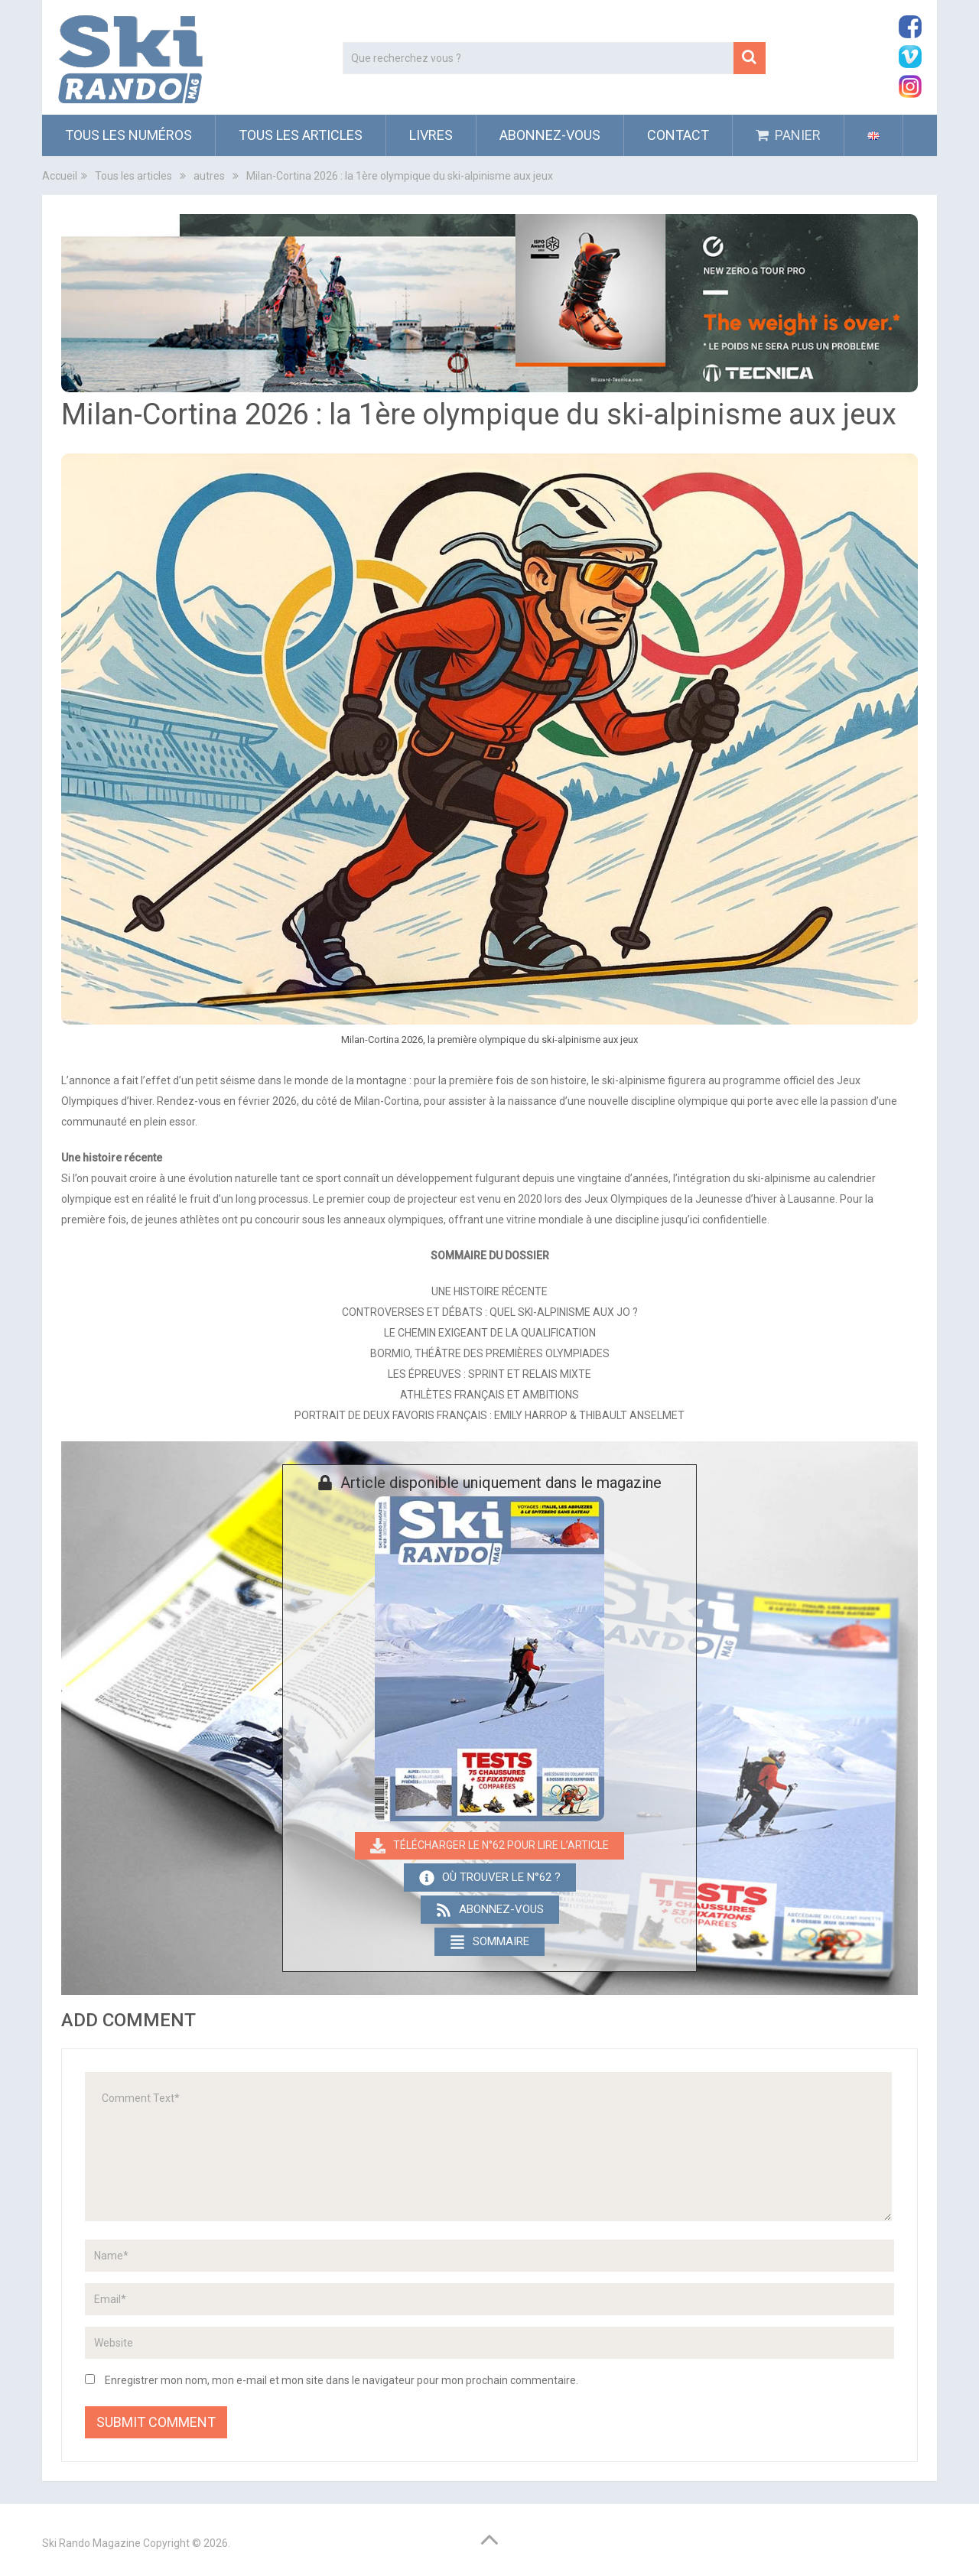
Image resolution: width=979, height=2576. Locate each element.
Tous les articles (301, 135)
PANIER (788, 135)
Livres (431, 135)
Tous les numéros (128, 135)
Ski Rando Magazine (91, 2543)
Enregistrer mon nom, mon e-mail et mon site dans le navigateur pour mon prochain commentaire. (341, 2380)
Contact (678, 135)
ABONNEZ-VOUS (549, 135)
